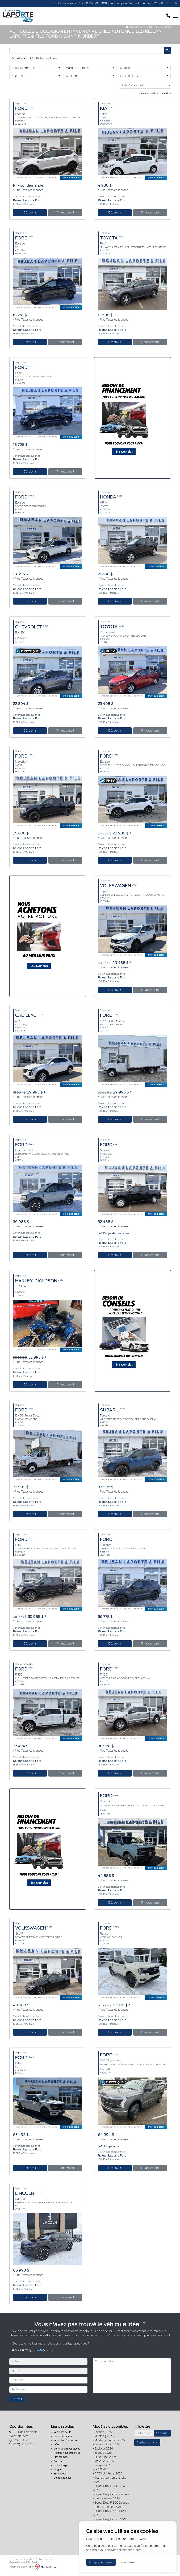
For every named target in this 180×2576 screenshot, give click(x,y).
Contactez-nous (61, 2481)
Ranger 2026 (102, 2468)
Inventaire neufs (61, 2440)
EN (175, 3)
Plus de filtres (129, 79)
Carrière (57, 2465)
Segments (18, 79)
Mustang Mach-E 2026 (109, 2444)
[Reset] (43, 62)
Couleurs (72, 79)
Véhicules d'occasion (64, 2444)
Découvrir (29, 216)
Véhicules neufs (61, 2435)
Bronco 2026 (102, 2456)
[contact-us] (168, 15)
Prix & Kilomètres (23, 71)
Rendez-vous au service (65, 2456)
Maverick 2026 (103, 2464)
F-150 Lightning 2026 (108, 2477)
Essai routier (59, 2477)
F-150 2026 (101, 2473)
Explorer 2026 (103, 2452)
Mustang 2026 (103, 2439)
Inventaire (148, 30)
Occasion (18, 62)
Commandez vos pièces (65, 2452)
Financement (65, 216)
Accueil (132, 30)
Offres (56, 2448)
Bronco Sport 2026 (106, 2448)
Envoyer (17, 2402)
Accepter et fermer (101, 2562)
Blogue (56, 2473)
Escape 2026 (102, 2435)
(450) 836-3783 (87, 3)
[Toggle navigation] (175, 15)
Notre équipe (59, 2469)
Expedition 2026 (104, 2460)
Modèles (125, 71)
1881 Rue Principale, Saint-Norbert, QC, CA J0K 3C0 (135, 3)
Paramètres (127, 2562)
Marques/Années (77, 71)
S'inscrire (162, 2436)
